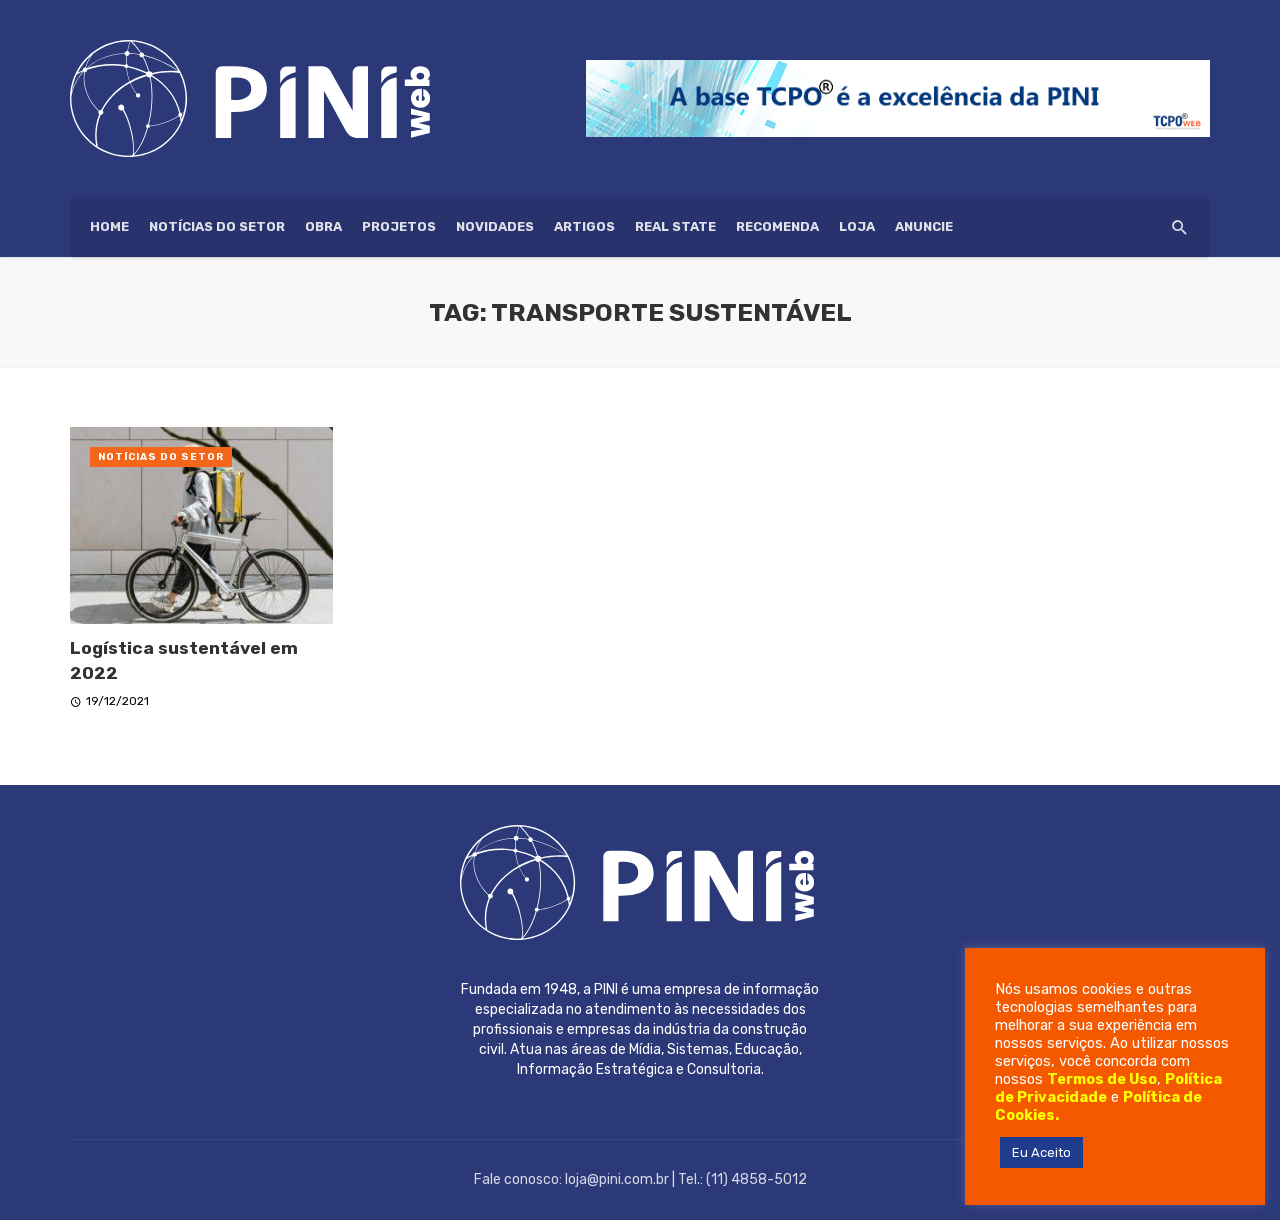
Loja (857, 226)
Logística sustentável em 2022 (184, 660)
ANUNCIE (924, 226)
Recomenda (777, 226)
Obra (323, 226)
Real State (675, 226)
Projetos (399, 226)
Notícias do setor (217, 226)
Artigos (584, 226)
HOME (109, 226)
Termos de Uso (1102, 1079)
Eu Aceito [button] (1041, 1152)
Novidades (495, 226)
